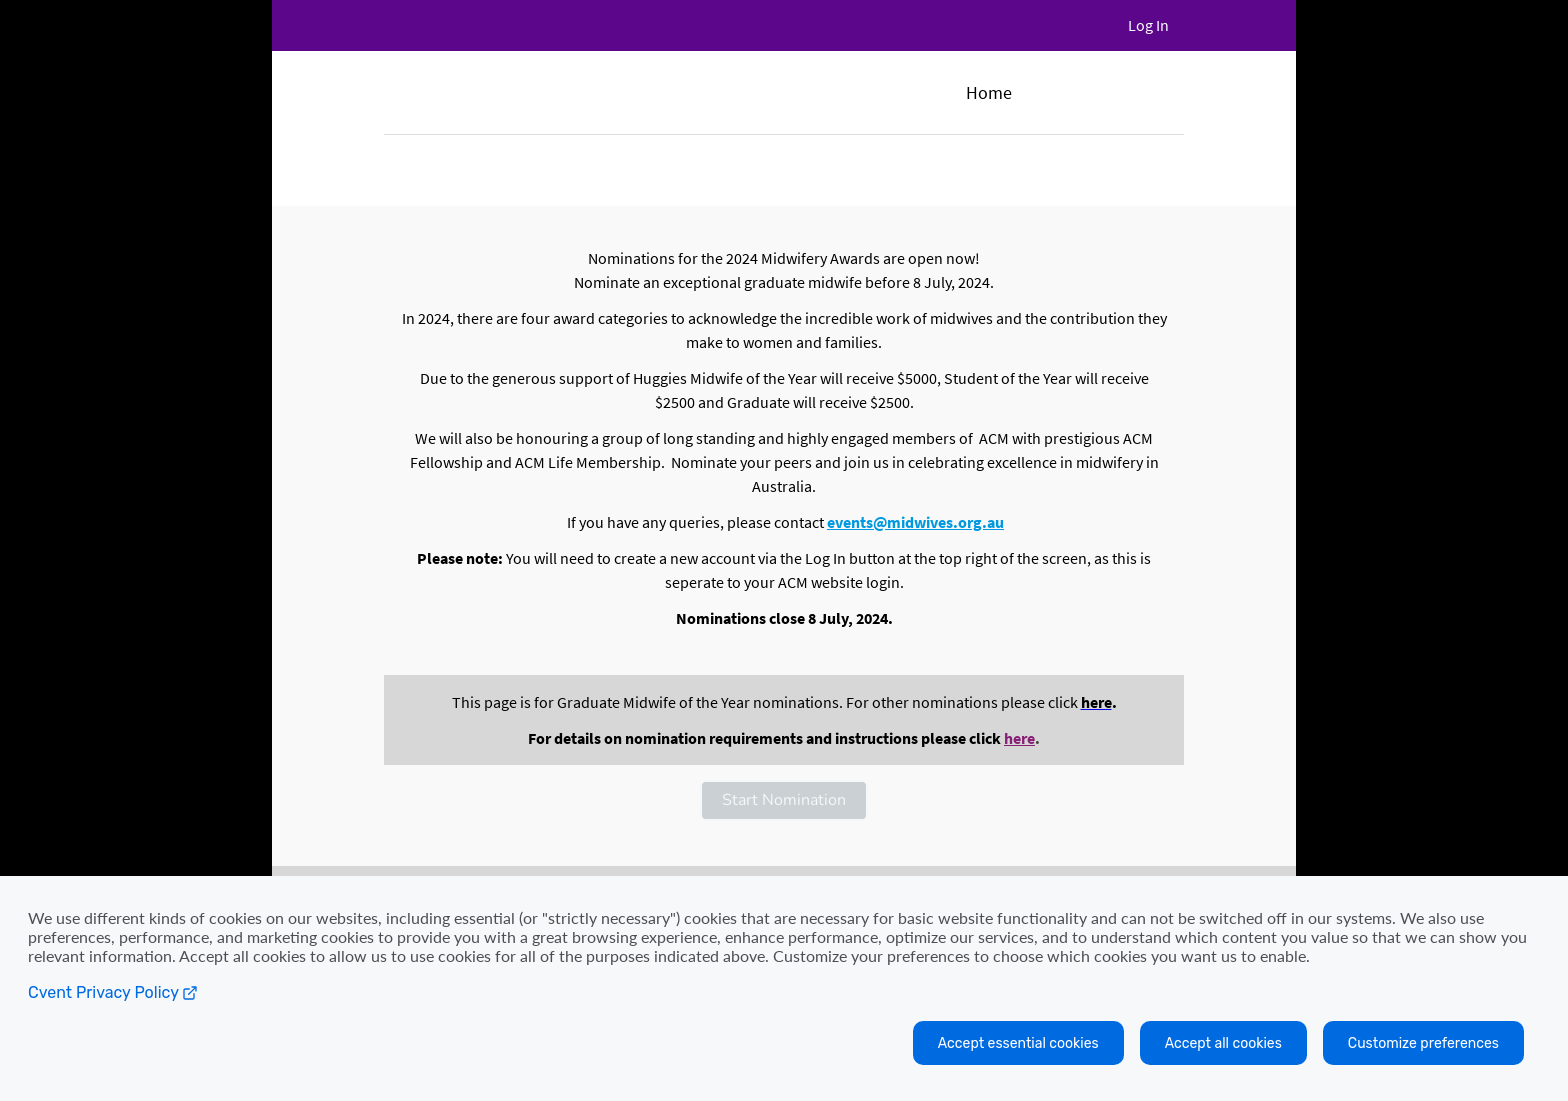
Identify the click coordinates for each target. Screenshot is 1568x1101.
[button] (784, 800)
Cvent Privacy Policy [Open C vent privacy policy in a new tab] (113, 992)
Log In (1148, 25)
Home (989, 92)
